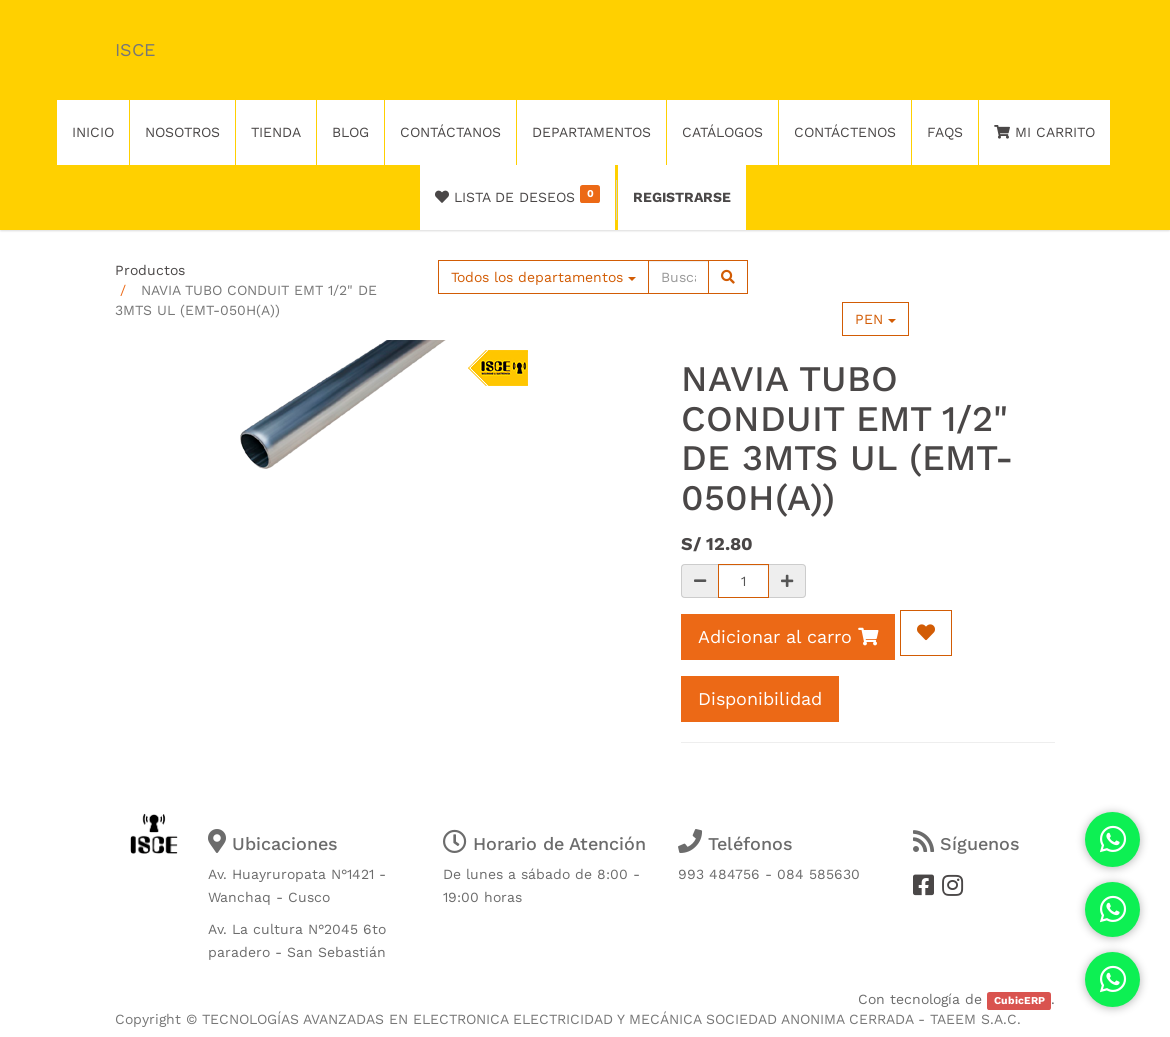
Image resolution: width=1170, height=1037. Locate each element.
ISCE (135, 49)
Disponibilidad (760, 698)
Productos (150, 270)
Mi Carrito (1044, 132)
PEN (875, 319)
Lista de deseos (517, 195)
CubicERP (1019, 1000)
